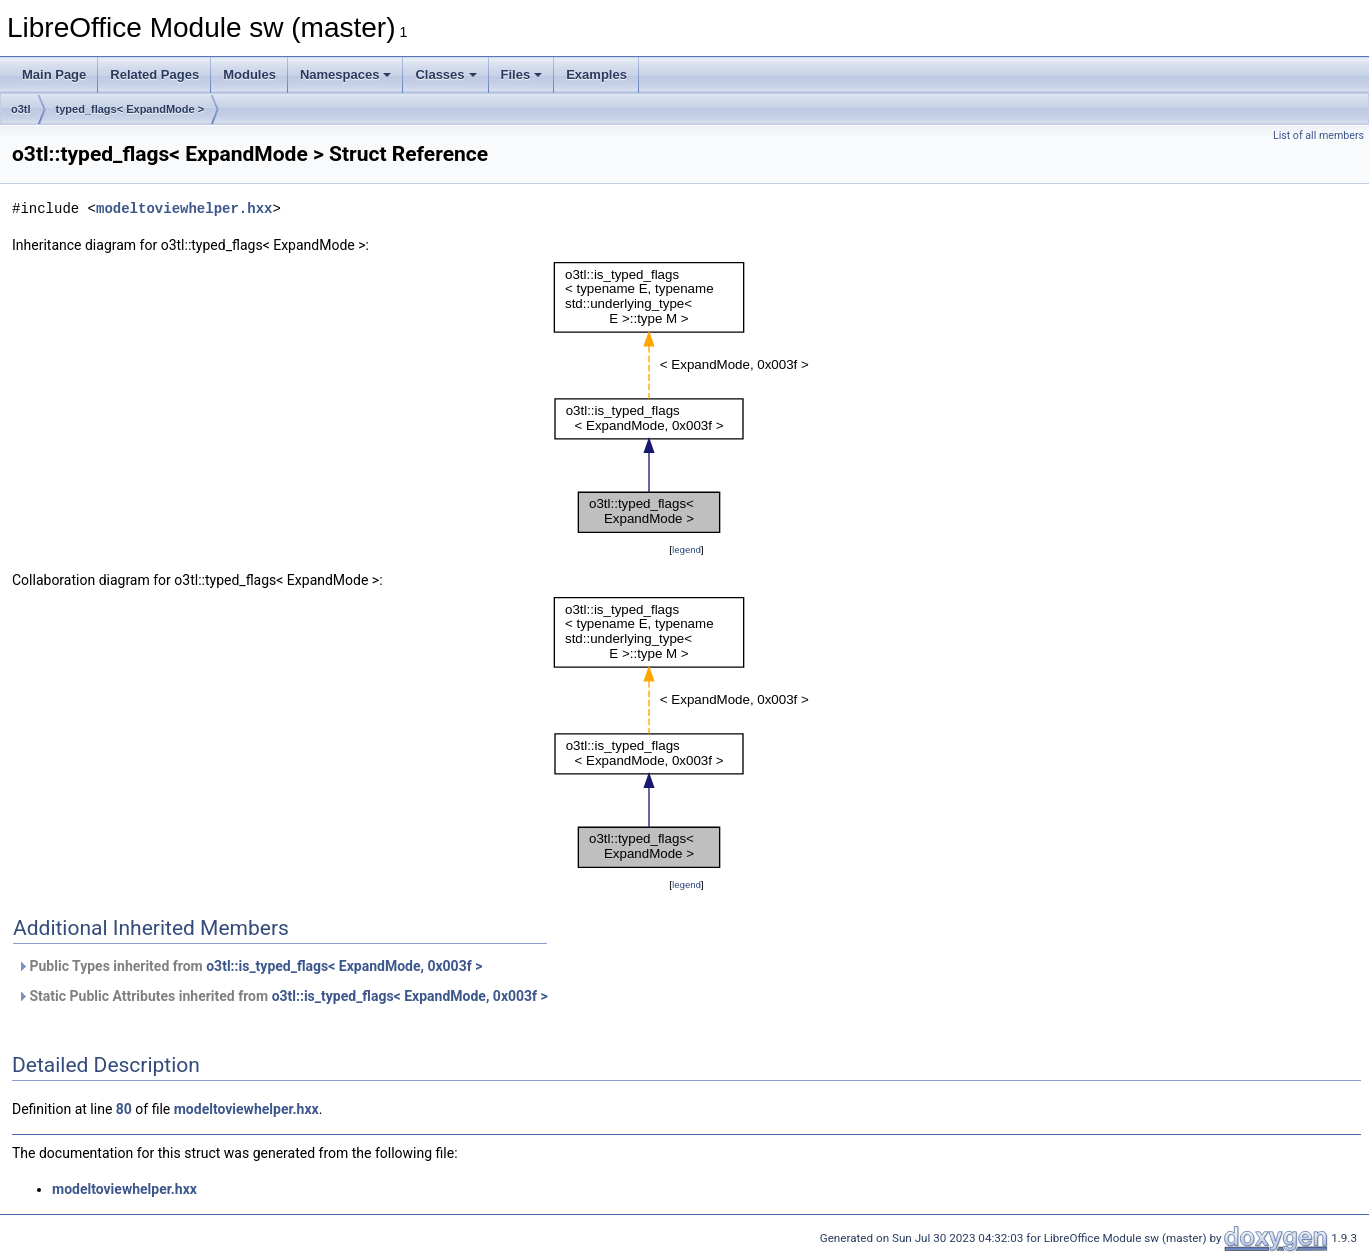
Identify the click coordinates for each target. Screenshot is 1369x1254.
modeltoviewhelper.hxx (184, 208)
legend (686, 549)
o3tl (21, 109)
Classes (445, 74)
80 (124, 1109)
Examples (596, 74)
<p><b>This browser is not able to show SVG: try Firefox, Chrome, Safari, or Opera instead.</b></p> (687, 397)
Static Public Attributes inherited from (282, 996)
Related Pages (154, 74)
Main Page (54, 74)
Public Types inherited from (249, 966)
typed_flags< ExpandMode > (130, 109)
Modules (249, 74)
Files (522, 74)
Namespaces (346, 74)
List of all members (1318, 135)
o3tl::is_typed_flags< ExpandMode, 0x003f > (344, 966)
